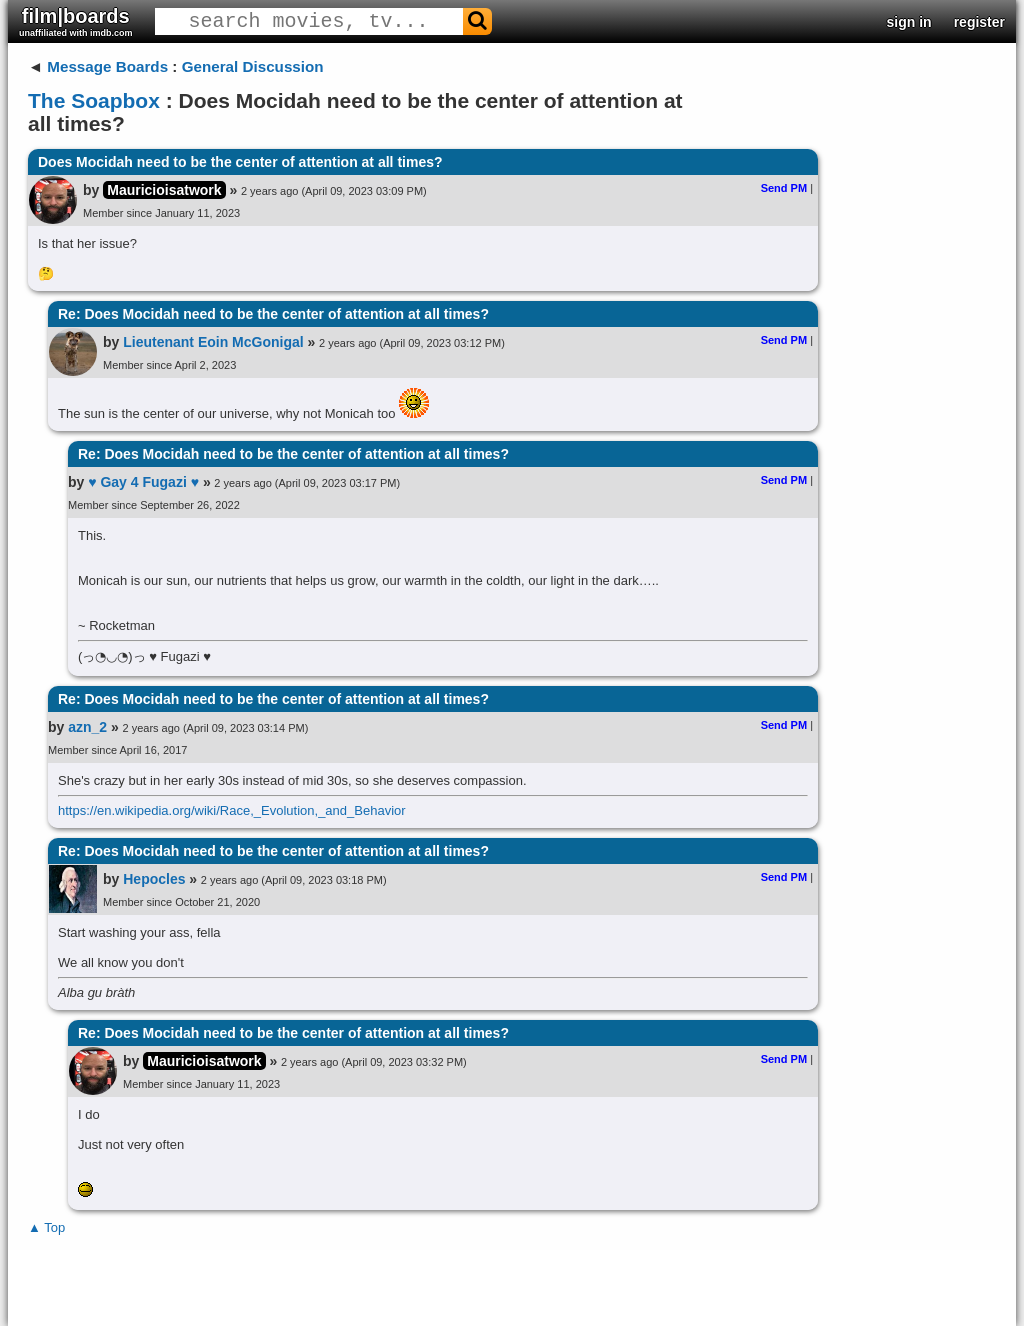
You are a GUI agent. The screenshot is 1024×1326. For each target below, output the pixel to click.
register (979, 22)
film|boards (76, 21)
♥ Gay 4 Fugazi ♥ (143, 482)
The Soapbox (94, 100)
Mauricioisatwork (164, 190)
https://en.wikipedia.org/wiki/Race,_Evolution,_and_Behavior (232, 810)
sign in (909, 22)
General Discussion (253, 66)
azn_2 (87, 727)
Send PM (784, 188)
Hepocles (154, 879)
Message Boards (107, 66)
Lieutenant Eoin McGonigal (213, 342)
